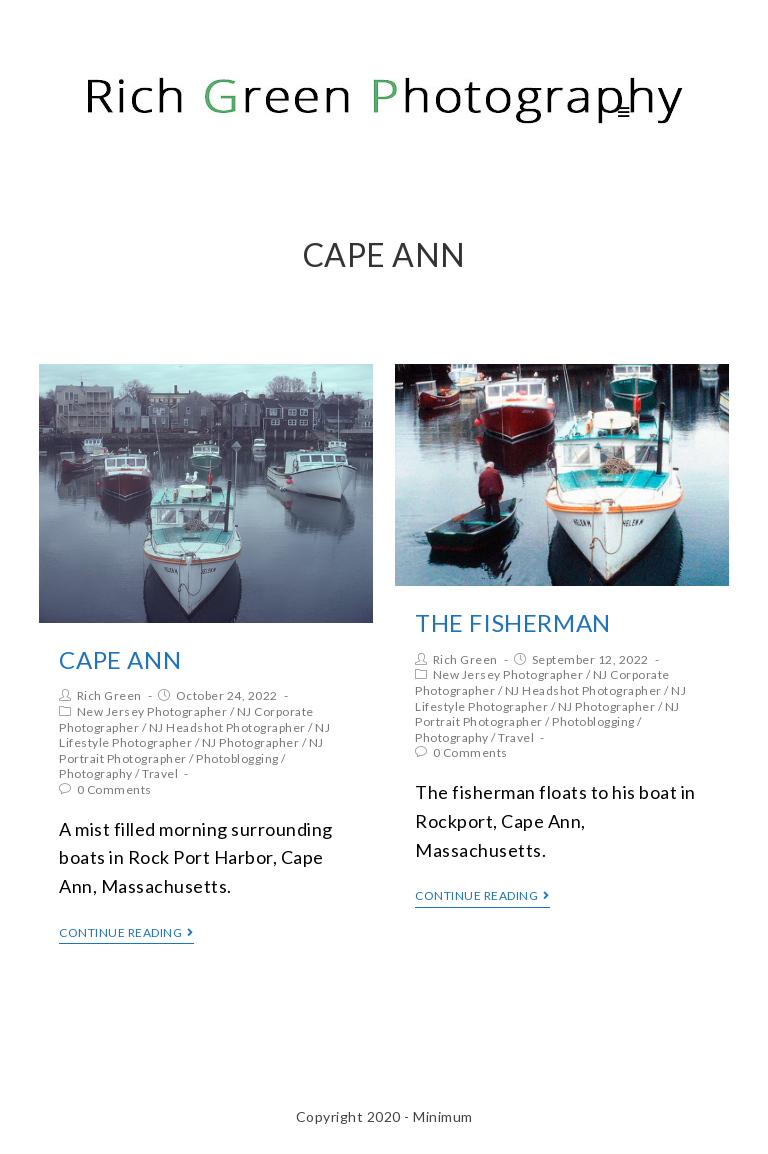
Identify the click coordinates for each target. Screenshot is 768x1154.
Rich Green (109, 695)
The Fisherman (513, 622)
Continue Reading (126, 933)
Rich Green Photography (210, 111)
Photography (96, 773)
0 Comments (114, 789)
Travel (160, 773)
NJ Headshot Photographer (227, 727)
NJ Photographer (251, 742)
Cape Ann (120, 659)
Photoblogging (237, 758)
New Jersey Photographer (152, 711)
